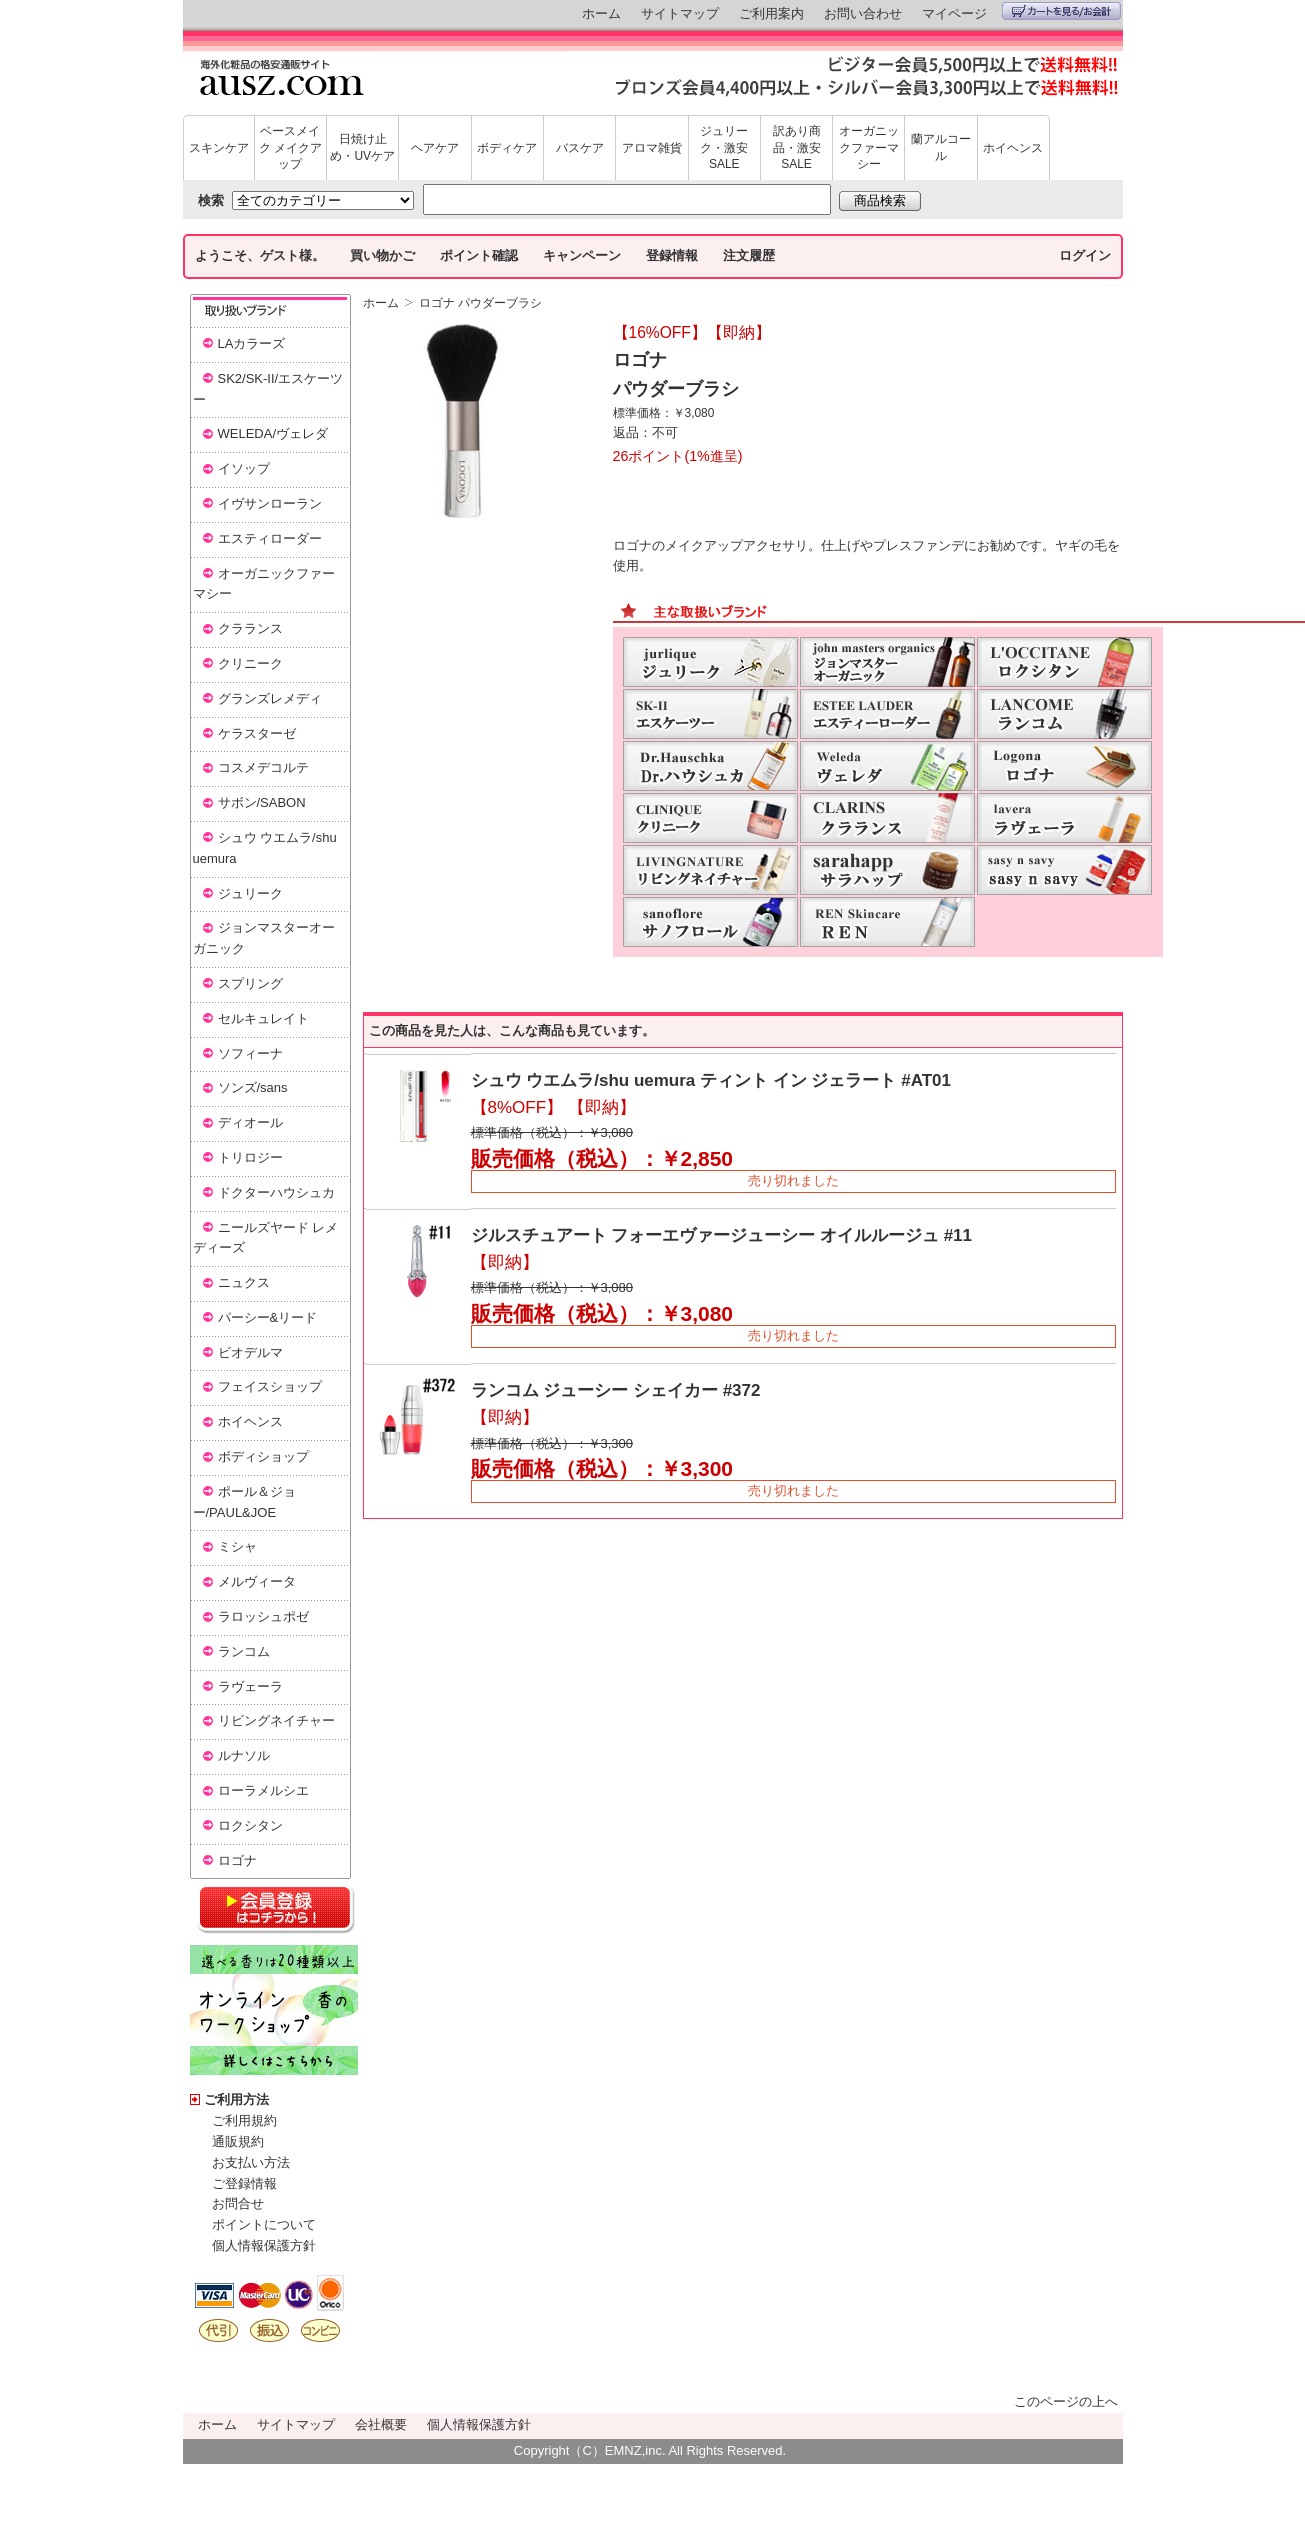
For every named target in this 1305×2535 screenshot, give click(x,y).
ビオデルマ (250, 1352)
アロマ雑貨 (652, 148)
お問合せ (238, 2203)
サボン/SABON (262, 802)
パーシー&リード (268, 1317)
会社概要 (381, 2424)
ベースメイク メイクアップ (290, 148)
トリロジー (250, 1157)
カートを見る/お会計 (1061, 11)
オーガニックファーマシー (869, 148)
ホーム (601, 13)
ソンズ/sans (253, 1087)
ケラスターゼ (257, 733)
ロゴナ (237, 1860)
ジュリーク (250, 893)
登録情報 (672, 255)
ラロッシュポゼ (263, 1616)
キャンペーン (582, 255)
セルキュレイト (263, 1018)
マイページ (954, 13)
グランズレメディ (270, 698)
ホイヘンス (1013, 148)
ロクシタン (250, 1825)
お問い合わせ (863, 13)
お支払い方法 (251, 2162)
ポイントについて (264, 2224)
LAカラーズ (252, 343)
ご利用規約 (244, 2120)
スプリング (250, 983)
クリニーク (250, 663)
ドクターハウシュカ (276, 1192)
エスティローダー (270, 538)
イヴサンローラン (270, 503)
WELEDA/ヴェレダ (273, 433)
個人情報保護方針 (264, 2245)
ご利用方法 (236, 2099)
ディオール (250, 1122)
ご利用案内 (771, 13)
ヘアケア (435, 148)
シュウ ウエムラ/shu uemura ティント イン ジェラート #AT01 (711, 1080)
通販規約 (238, 2141)
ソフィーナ (250, 1053)
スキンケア (219, 148)
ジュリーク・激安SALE (724, 148)
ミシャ (237, 1546)
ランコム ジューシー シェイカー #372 (616, 1390)
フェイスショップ (270, 1386)
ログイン (1085, 255)
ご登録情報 (244, 2183)
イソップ (244, 468)
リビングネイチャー (276, 1720)
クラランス (250, 628)
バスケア (580, 148)
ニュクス (244, 1282)
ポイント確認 (479, 255)
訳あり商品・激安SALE (797, 148)
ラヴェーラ (250, 1686)
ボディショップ (263, 1456)
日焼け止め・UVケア (362, 147)
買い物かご (382, 255)
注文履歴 (749, 255)
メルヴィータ (257, 1581)
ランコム (244, 1651)
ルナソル (244, 1755)
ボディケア (507, 148)
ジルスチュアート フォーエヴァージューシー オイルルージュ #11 (722, 1235)
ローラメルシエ (263, 1790)
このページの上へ (1066, 2401)
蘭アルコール (941, 147)
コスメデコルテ (263, 767)
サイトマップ (680, 13)
